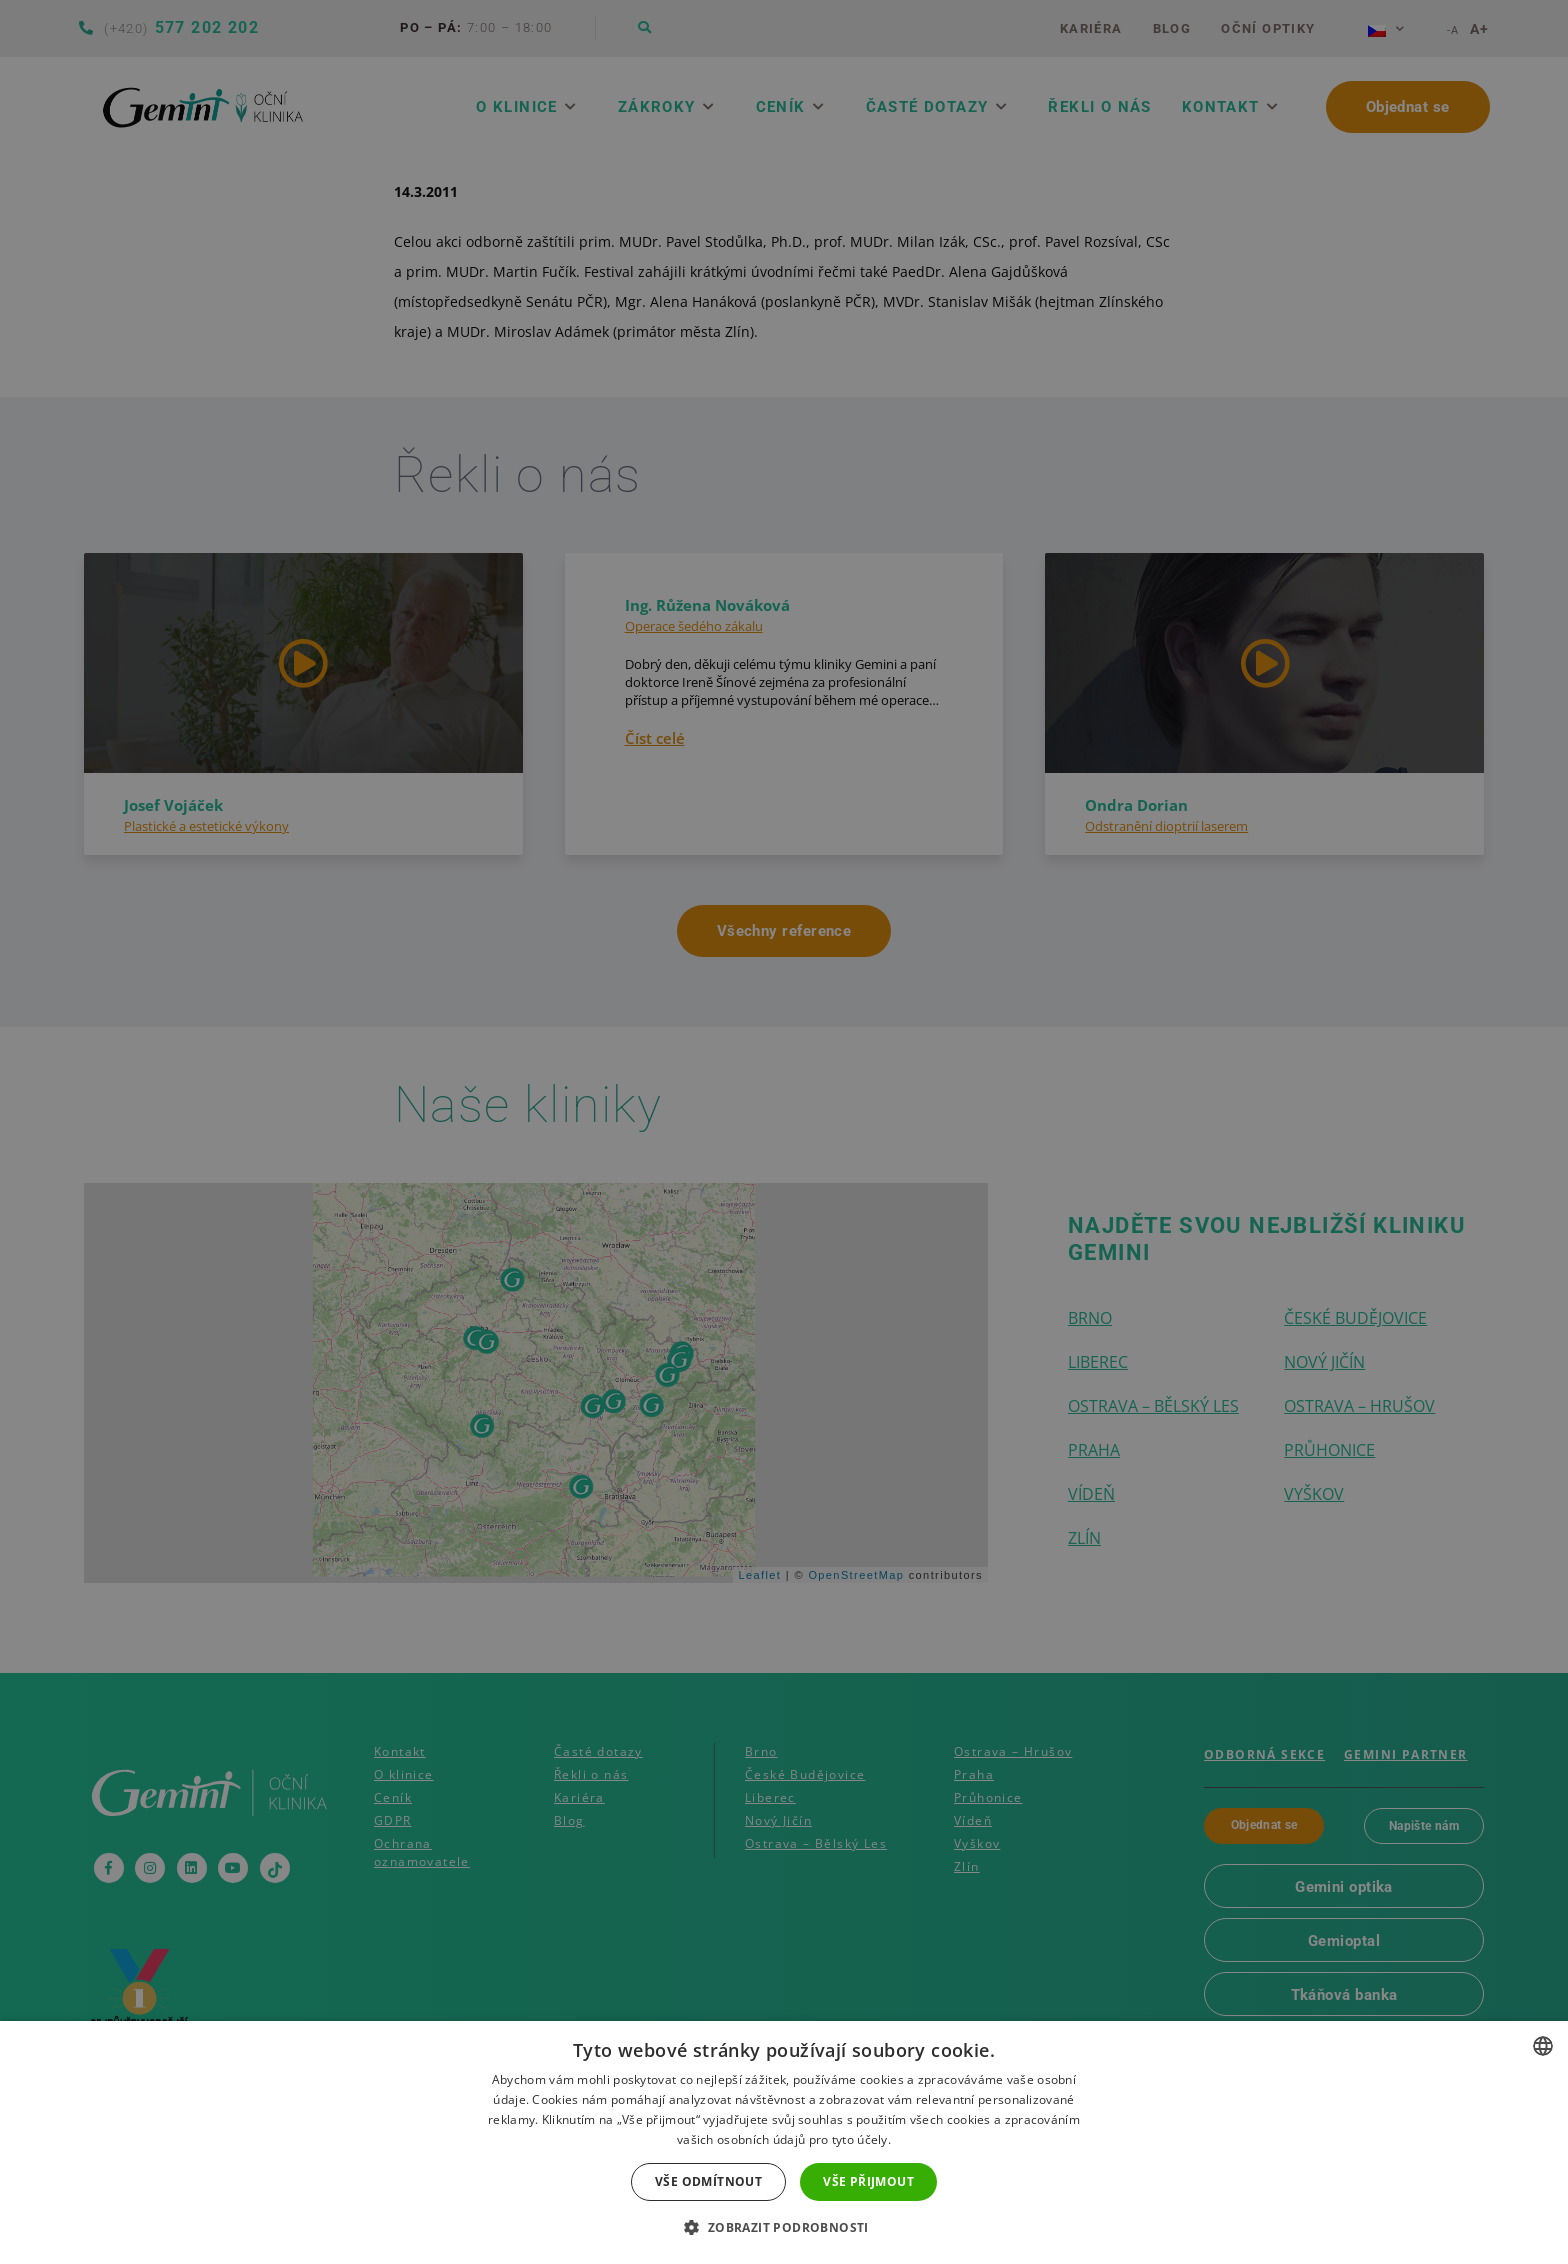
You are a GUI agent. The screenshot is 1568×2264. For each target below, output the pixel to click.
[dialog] (784, 1132)
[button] (783, 2228)
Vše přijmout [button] (868, 2181)
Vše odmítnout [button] (708, 2181)
